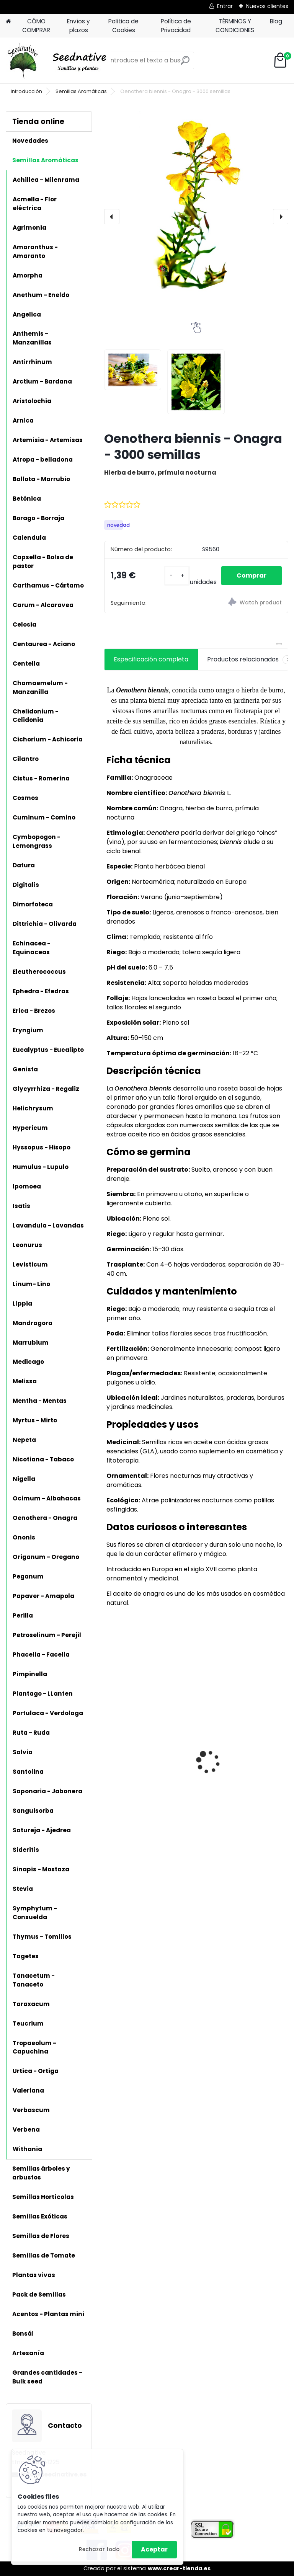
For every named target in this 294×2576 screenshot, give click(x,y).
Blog (276, 21)
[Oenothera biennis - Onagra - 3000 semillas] (196, 203)
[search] (185, 63)
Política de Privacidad (176, 25)
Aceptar (154, 2549)
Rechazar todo (99, 2549)
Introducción (26, 91)
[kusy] (176, 575)
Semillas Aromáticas (81, 91)
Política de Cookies (123, 25)
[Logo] (58, 60)
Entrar (225, 6)
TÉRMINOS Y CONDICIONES (235, 25)
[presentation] (111, 216)
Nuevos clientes (267, 6)
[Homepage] (8, 21)
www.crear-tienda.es (179, 2568)
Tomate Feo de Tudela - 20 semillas (145, 1754)
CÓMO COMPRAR (36, 25)
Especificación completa (151, 659)
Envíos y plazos (78, 25)
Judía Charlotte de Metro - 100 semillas (242, 1754)
